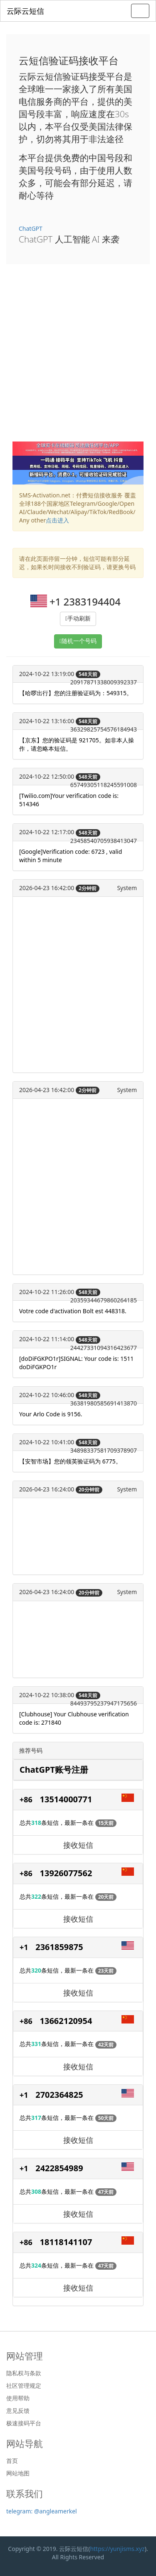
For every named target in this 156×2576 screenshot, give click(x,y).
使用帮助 (18, 2398)
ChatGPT (30, 228)
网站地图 (18, 2473)
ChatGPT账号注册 (54, 1769)
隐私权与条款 (23, 2373)
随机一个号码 (79, 641)
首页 (12, 2461)
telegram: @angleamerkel (41, 2511)
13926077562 (66, 1873)
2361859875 (59, 1947)
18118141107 (66, 2242)
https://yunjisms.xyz (117, 2549)
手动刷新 (79, 619)
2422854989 (59, 2168)
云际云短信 (25, 11)
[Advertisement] (78, 359)
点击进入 (57, 520)
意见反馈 (18, 2411)
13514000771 (66, 1799)
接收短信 (78, 1845)
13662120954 (66, 2020)
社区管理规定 (23, 2386)
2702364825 (59, 2094)
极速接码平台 (23, 2423)
